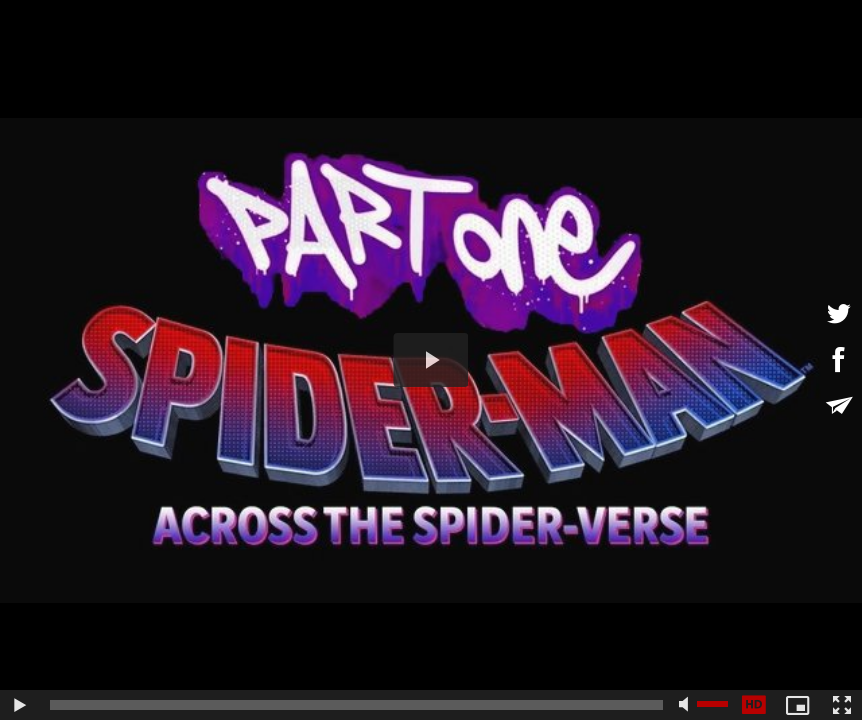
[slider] (356, 705)
